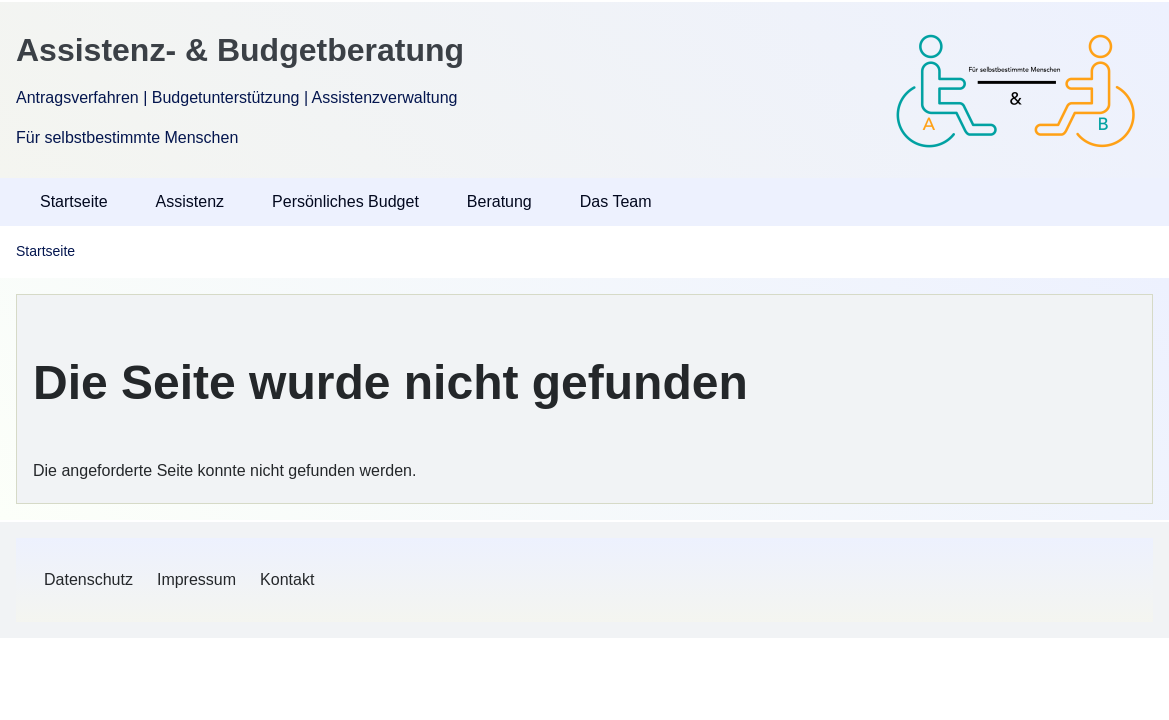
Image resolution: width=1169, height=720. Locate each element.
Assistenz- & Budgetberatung (240, 50)
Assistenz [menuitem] (190, 201)
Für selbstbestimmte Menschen (127, 137)
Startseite (45, 251)
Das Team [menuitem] (616, 201)
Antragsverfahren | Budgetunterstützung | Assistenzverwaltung (236, 97)
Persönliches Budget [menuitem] (345, 201)
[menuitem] (88, 580)
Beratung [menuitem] (499, 201)
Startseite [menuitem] (74, 201)
